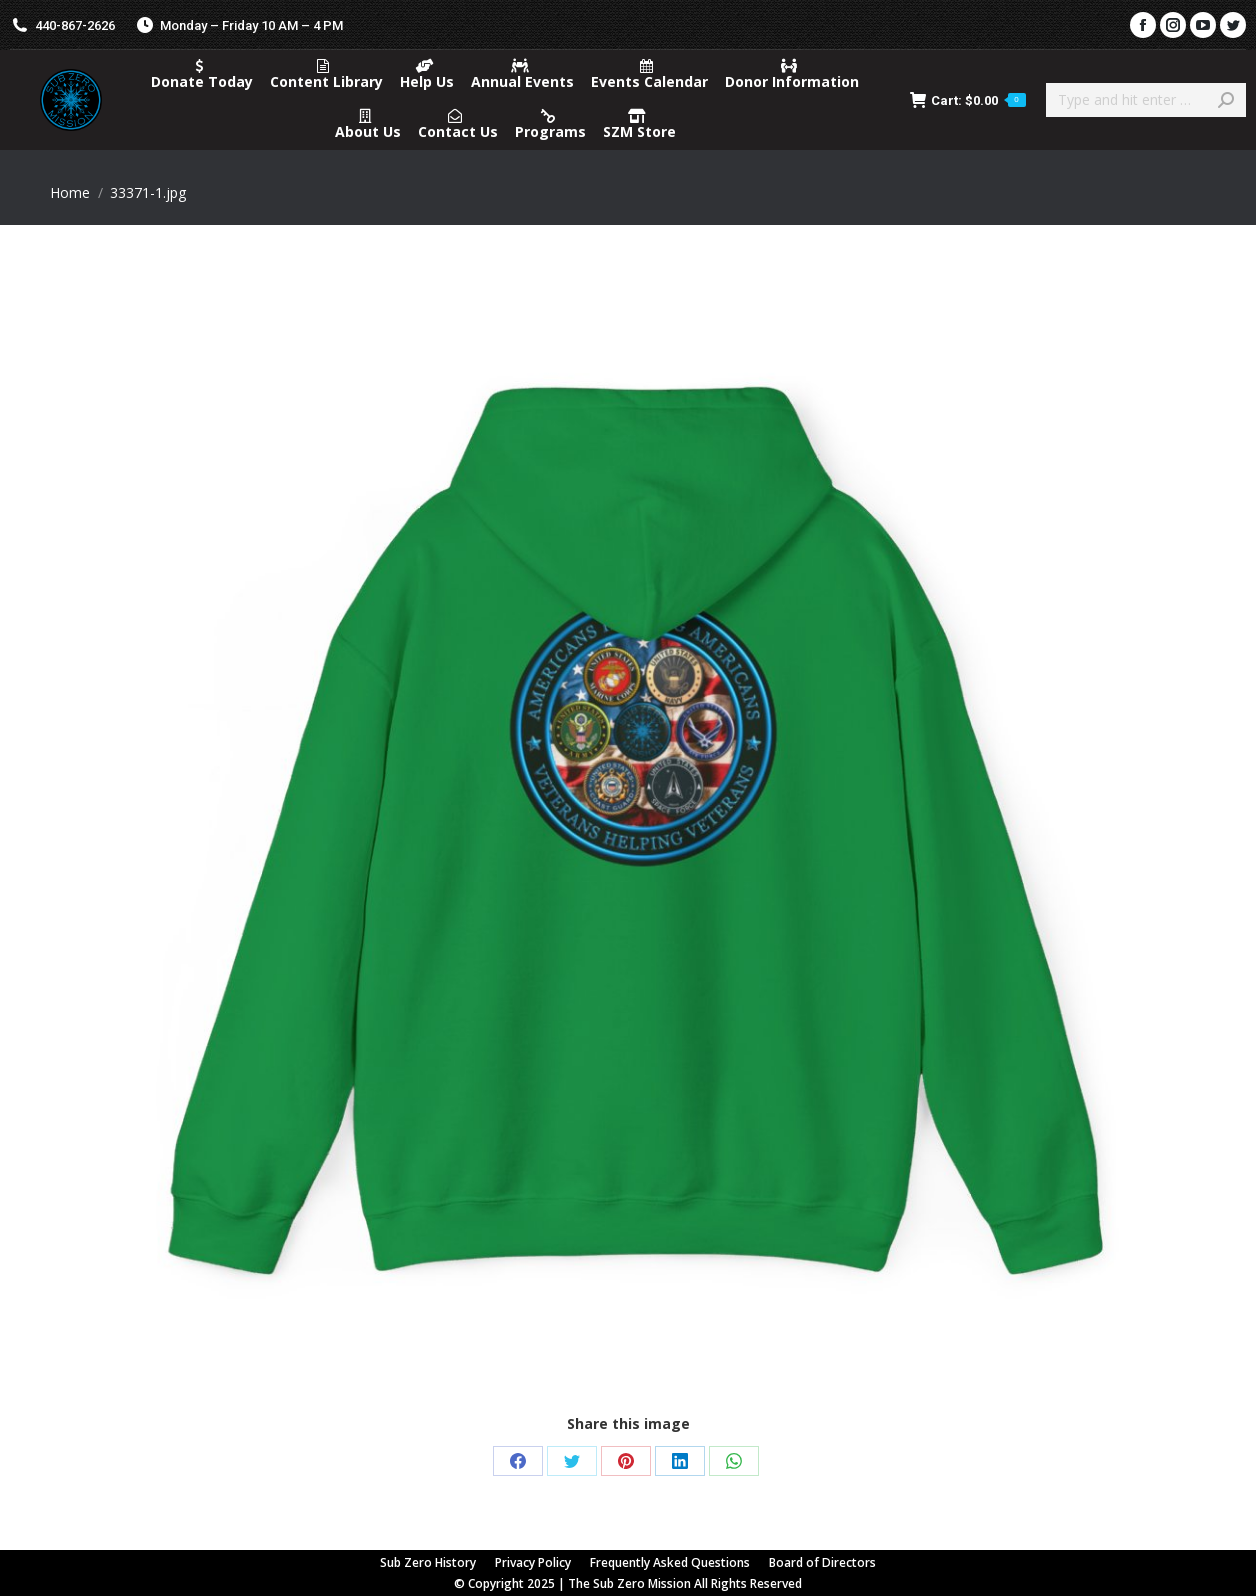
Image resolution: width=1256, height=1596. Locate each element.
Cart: (968, 100)
